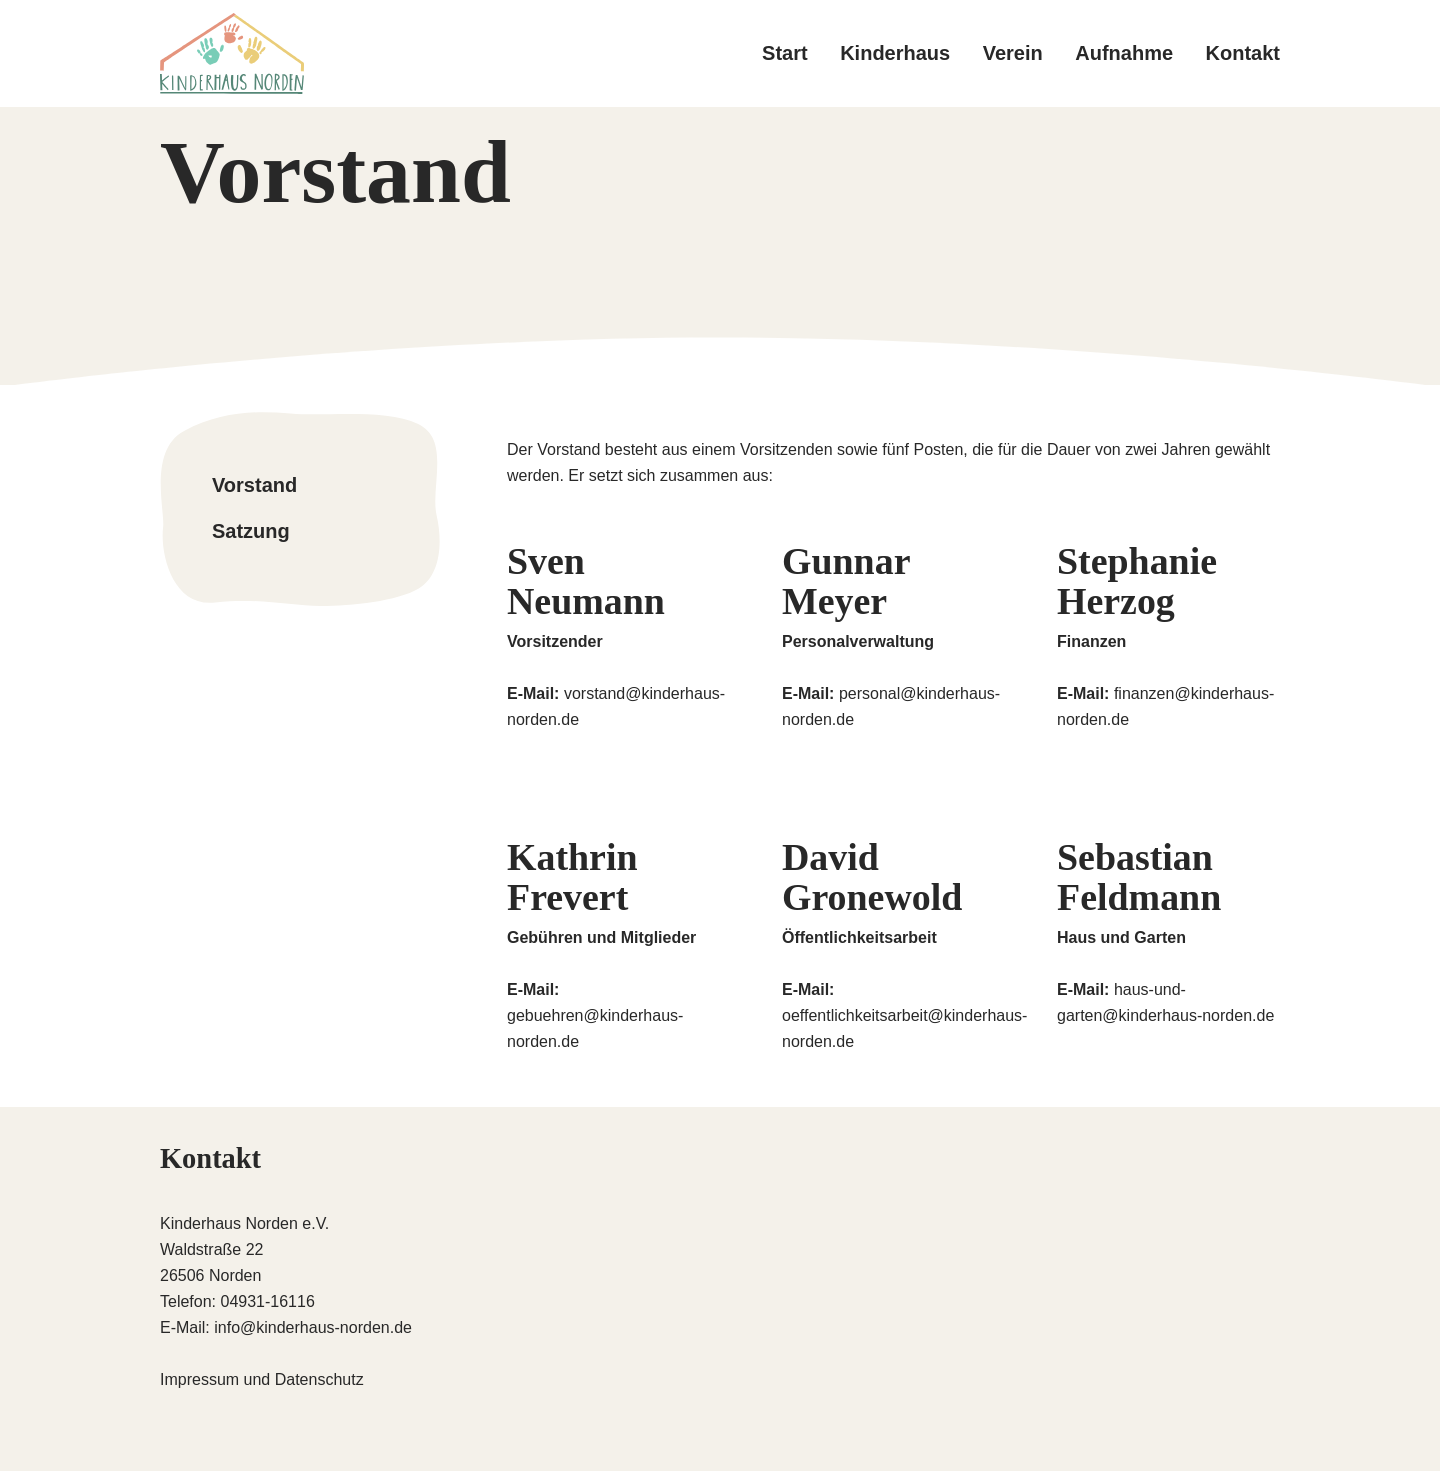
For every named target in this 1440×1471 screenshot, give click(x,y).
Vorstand (254, 485)
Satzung (251, 530)
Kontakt (1243, 53)
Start (785, 53)
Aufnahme (1124, 53)
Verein (1013, 53)
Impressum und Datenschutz (262, 1379)
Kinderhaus (895, 53)
